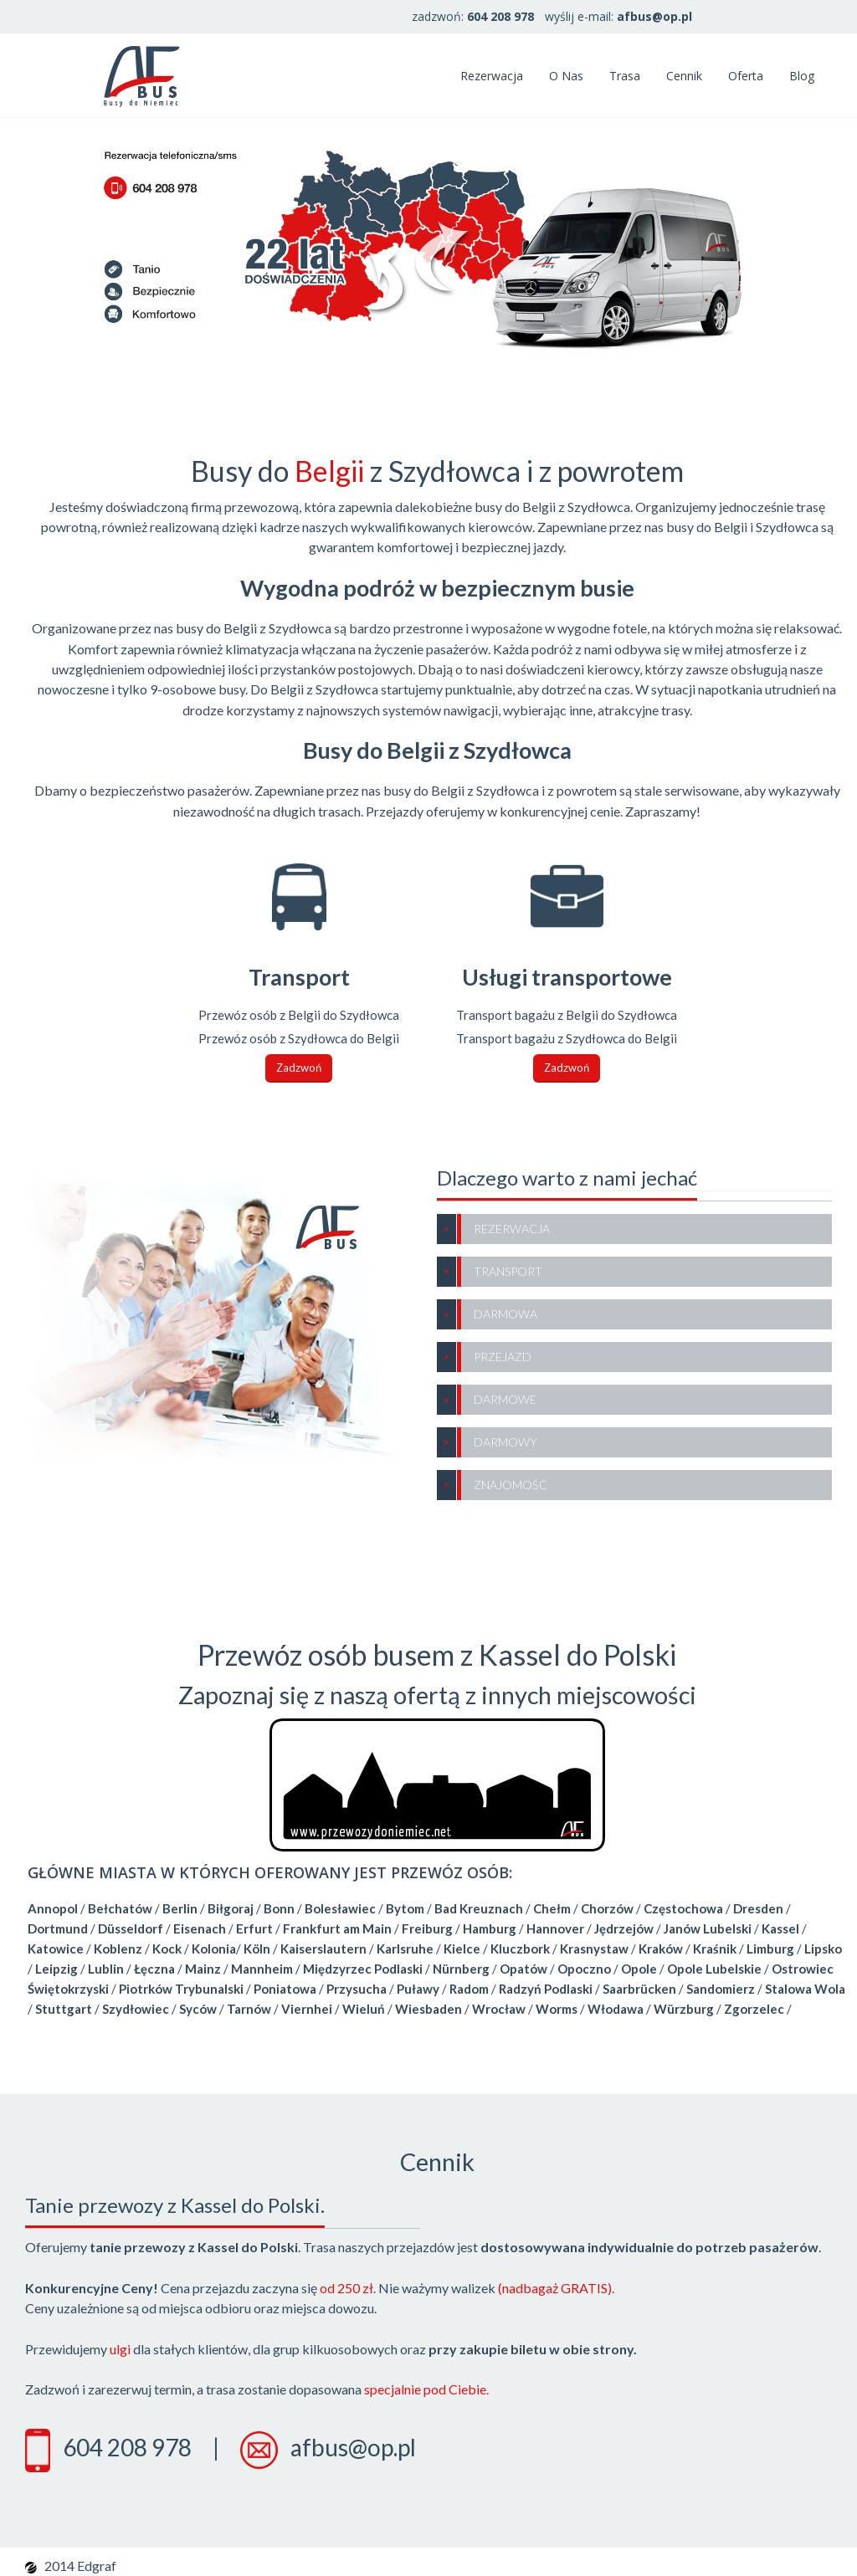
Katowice (56, 1948)
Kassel (780, 1928)
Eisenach (199, 1928)
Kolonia (214, 1948)
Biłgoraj (231, 1908)
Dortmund (58, 1928)
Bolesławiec (340, 1908)
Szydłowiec (135, 2008)
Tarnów (249, 2008)
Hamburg (489, 1928)
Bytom (405, 1908)
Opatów (523, 1968)
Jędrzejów (624, 1928)
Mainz (203, 1968)
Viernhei (306, 2008)
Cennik (684, 76)
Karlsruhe (405, 1948)
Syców (198, 2008)
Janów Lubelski (708, 1928)
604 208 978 (127, 2447)
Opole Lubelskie (714, 1968)
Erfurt (254, 1928)
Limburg (770, 1948)
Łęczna (154, 1968)
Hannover (555, 1928)
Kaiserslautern (323, 1948)
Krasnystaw (594, 1948)
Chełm (552, 1908)
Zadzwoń (298, 1067)
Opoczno (584, 1968)
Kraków (661, 1948)
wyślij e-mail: (618, 16)
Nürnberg (461, 1968)
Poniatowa (285, 1988)
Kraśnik (714, 1948)
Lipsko (823, 1948)
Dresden (758, 1908)
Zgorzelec (754, 2008)
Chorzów (607, 1908)
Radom (469, 1988)
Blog (801, 76)
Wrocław (499, 2008)
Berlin (180, 1908)
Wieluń (363, 2008)
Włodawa (616, 2008)
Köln (257, 1948)
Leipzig (56, 1968)
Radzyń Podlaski (546, 1988)
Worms (556, 2008)
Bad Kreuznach (478, 1908)
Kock (167, 1948)
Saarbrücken (639, 1988)
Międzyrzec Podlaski (363, 1968)
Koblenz (118, 1948)
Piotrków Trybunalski (181, 1988)
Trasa (624, 76)
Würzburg (684, 2008)
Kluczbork (520, 1948)
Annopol (53, 1908)
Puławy (418, 1988)
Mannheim (262, 1968)
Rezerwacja (491, 76)
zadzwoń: (473, 16)
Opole (639, 1968)
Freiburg (427, 1928)
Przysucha (356, 1988)
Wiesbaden (428, 2008)
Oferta (745, 76)
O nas (566, 76)
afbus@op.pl (353, 2447)
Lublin (106, 1968)
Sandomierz (720, 1988)
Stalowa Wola (805, 1988)
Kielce (462, 1948)
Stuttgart (63, 2008)
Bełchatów (120, 1908)
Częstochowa (683, 1908)
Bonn (279, 1908)
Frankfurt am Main (337, 1928)
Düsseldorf (130, 1928)
